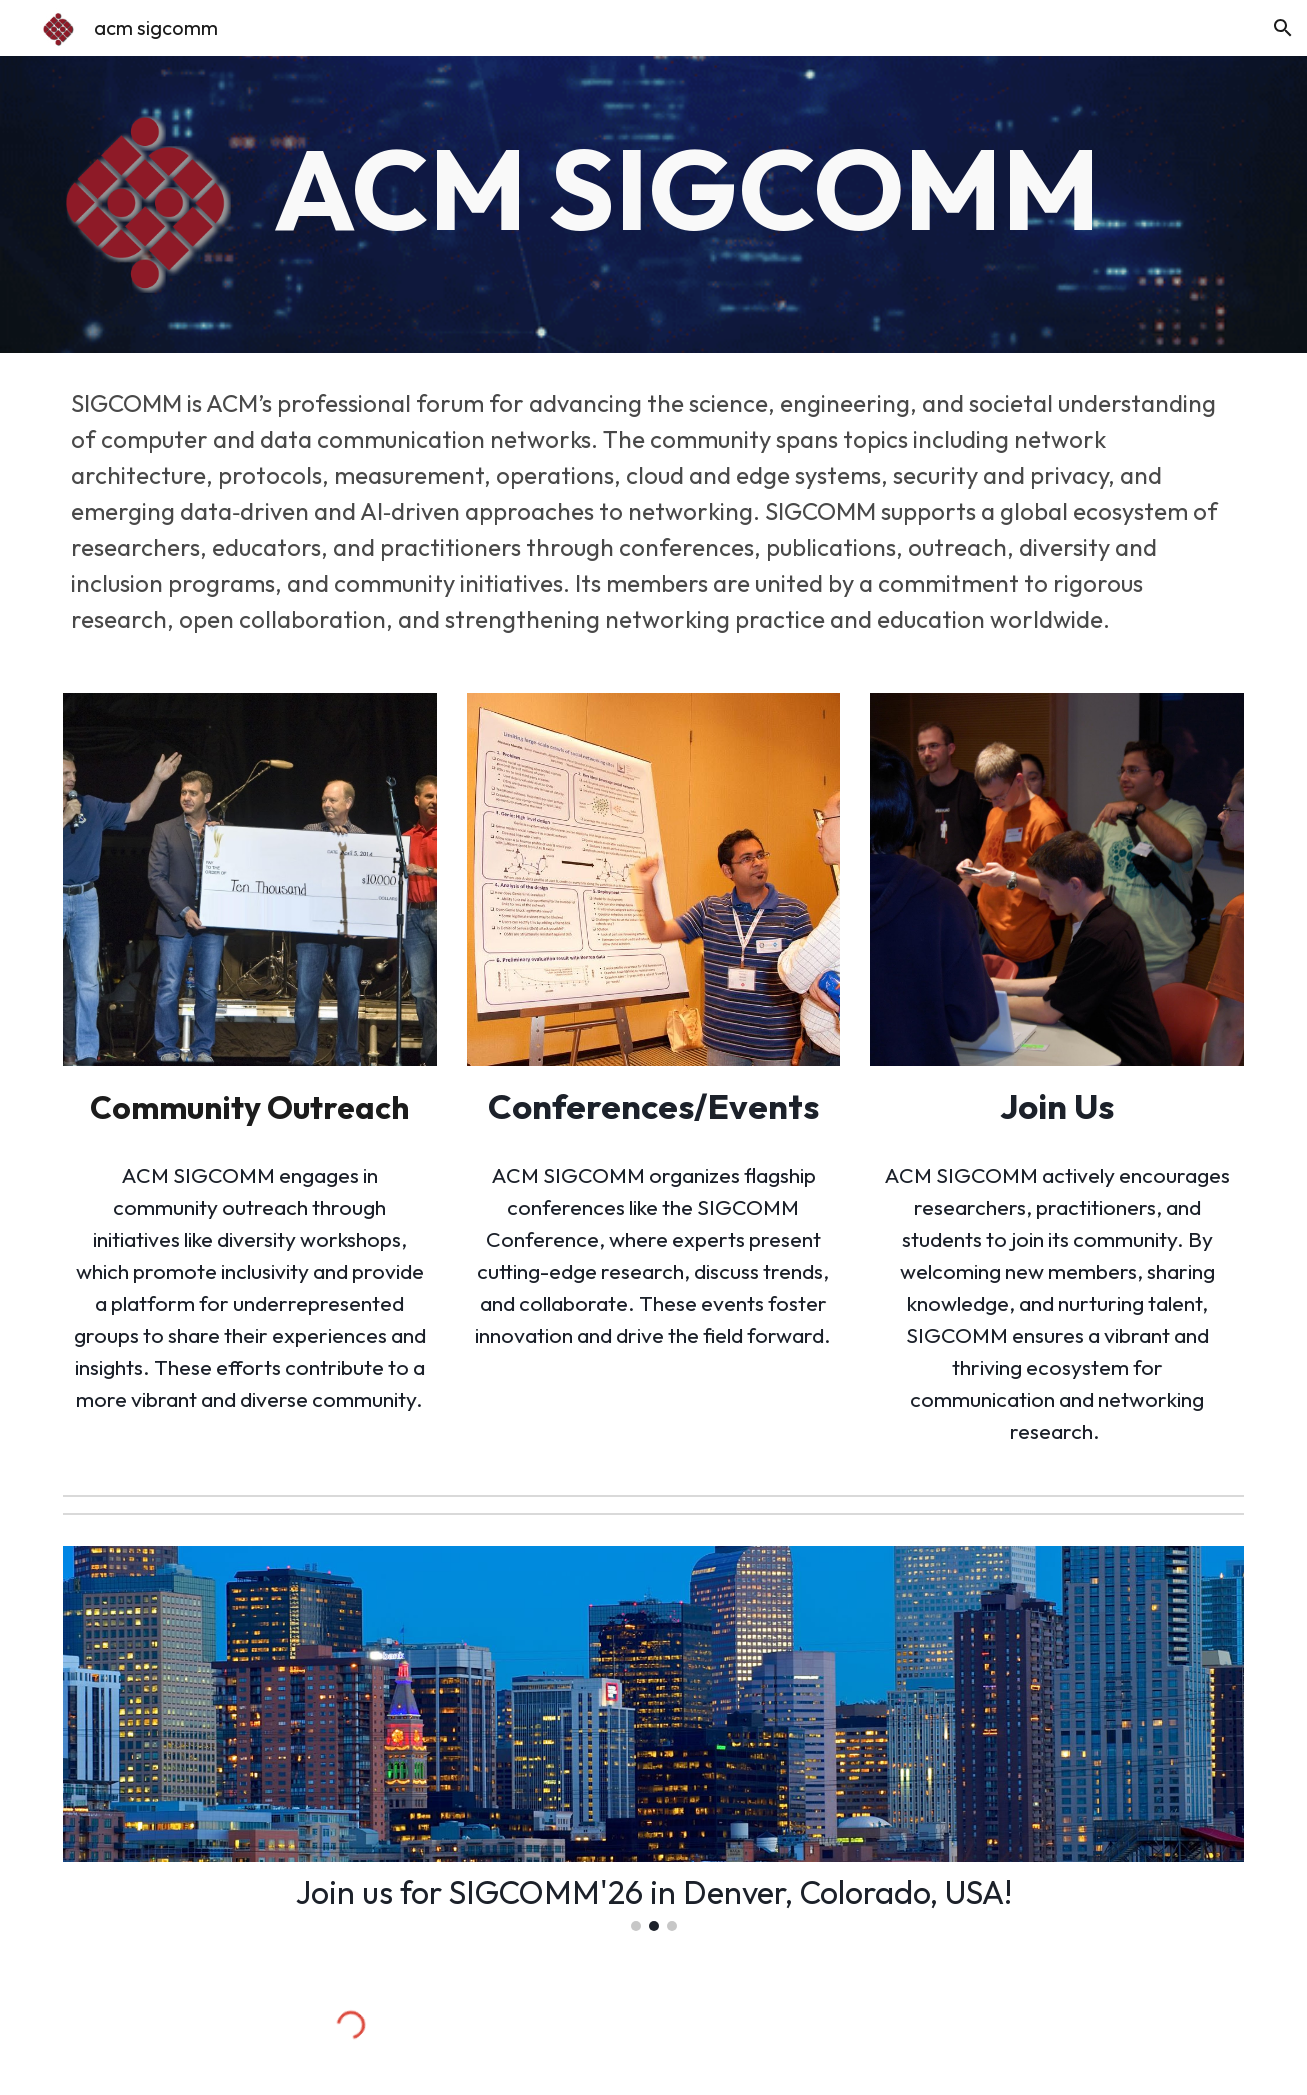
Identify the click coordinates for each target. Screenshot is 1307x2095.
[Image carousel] (653, 1738)
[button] (1283, 28)
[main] (754, 188)
